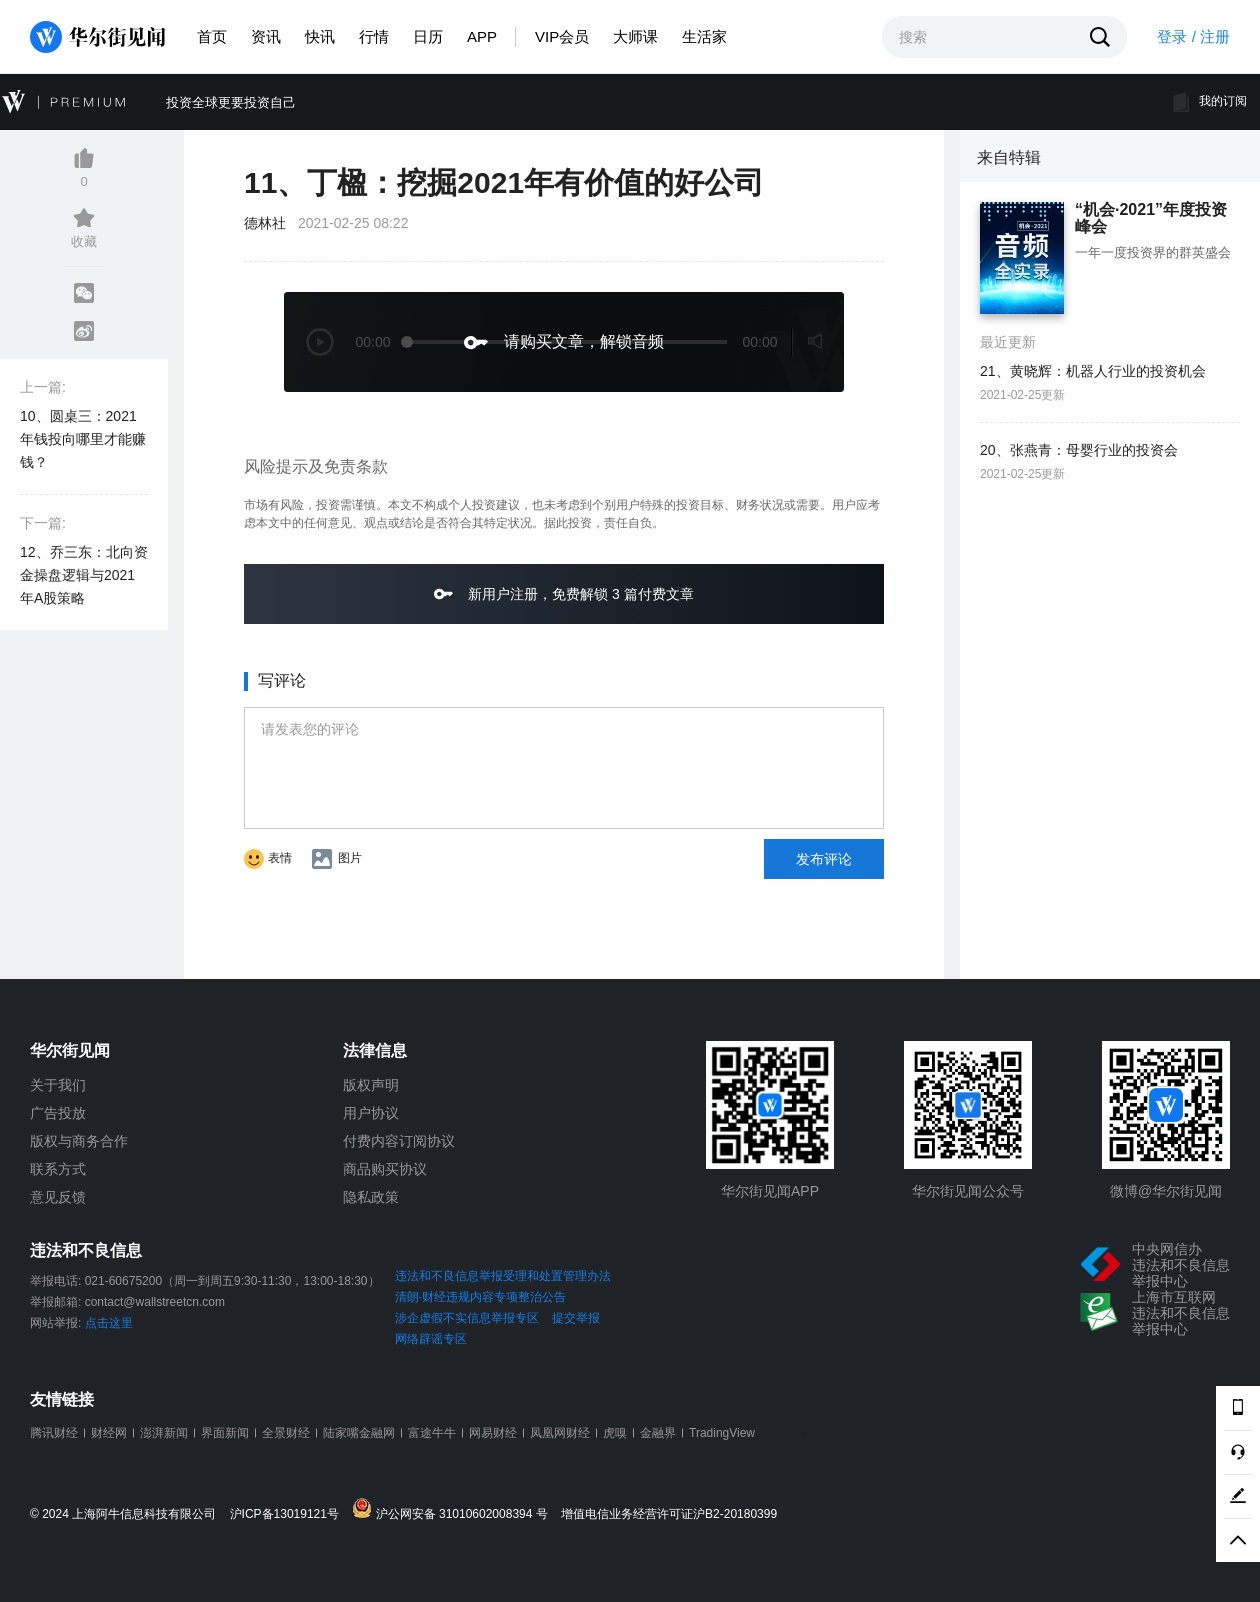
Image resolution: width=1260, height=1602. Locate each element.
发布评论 (824, 859)
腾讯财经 (54, 1433)
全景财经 (286, 1433)
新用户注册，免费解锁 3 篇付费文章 (563, 593)
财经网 (109, 1433)
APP (482, 36)
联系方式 (58, 1169)
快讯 (320, 36)
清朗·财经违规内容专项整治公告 (480, 1297)
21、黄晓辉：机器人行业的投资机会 (1093, 371)
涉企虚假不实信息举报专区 (467, 1318)
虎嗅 (615, 1433)
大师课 (635, 36)
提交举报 (576, 1318)
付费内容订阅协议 (399, 1141)
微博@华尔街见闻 (1166, 1191)
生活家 (704, 36)
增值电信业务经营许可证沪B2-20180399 (669, 1514)
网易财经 (493, 1433)
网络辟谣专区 (431, 1339)
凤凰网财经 (560, 1433)
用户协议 (371, 1113)
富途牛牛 (432, 1433)
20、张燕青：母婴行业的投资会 (1079, 450)
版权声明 (371, 1085)
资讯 (266, 36)
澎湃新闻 (164, 1433)
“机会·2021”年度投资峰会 (1151, 218)
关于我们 (58, 1085)
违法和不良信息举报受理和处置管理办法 (503, 1276)
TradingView (722, 1433)
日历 (428, 36)
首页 (212, 36)
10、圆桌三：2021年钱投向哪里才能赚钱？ (83, 439)
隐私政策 (371, 1197)
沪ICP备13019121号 (289, 1514)
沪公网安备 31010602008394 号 (454, 1509)
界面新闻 (225, 1433)
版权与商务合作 (79, 1141)
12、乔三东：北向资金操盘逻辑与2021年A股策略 (84, 575)
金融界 (658, 1433)
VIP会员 (562, 36)
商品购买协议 (385, 1169)
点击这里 (109, 1323)
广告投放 (58, 1113)
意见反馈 (58, 1197)
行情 (374, 36)
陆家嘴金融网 (359, 1433)
